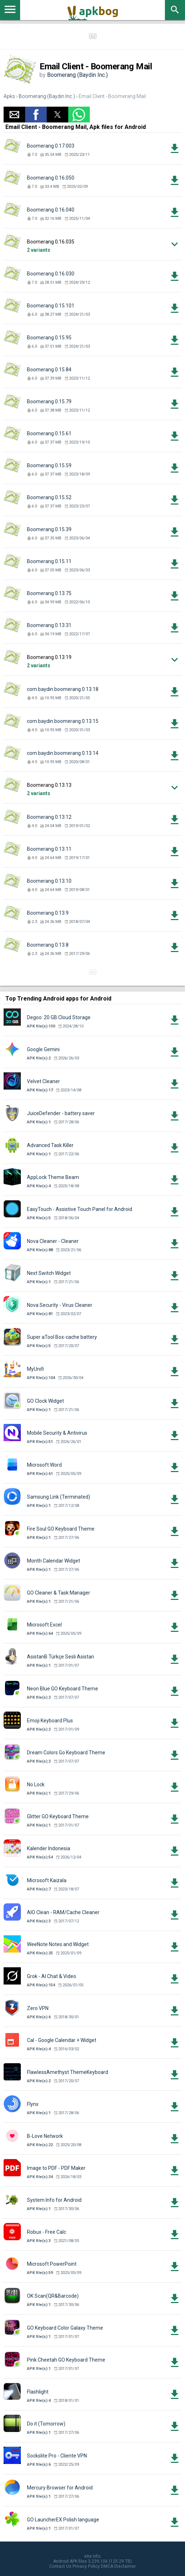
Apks (9, 96)
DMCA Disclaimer (118, 2566)
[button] (14, 114)
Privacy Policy (86, 2566)
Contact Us (60, 2566)
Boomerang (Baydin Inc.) (77, 74)
